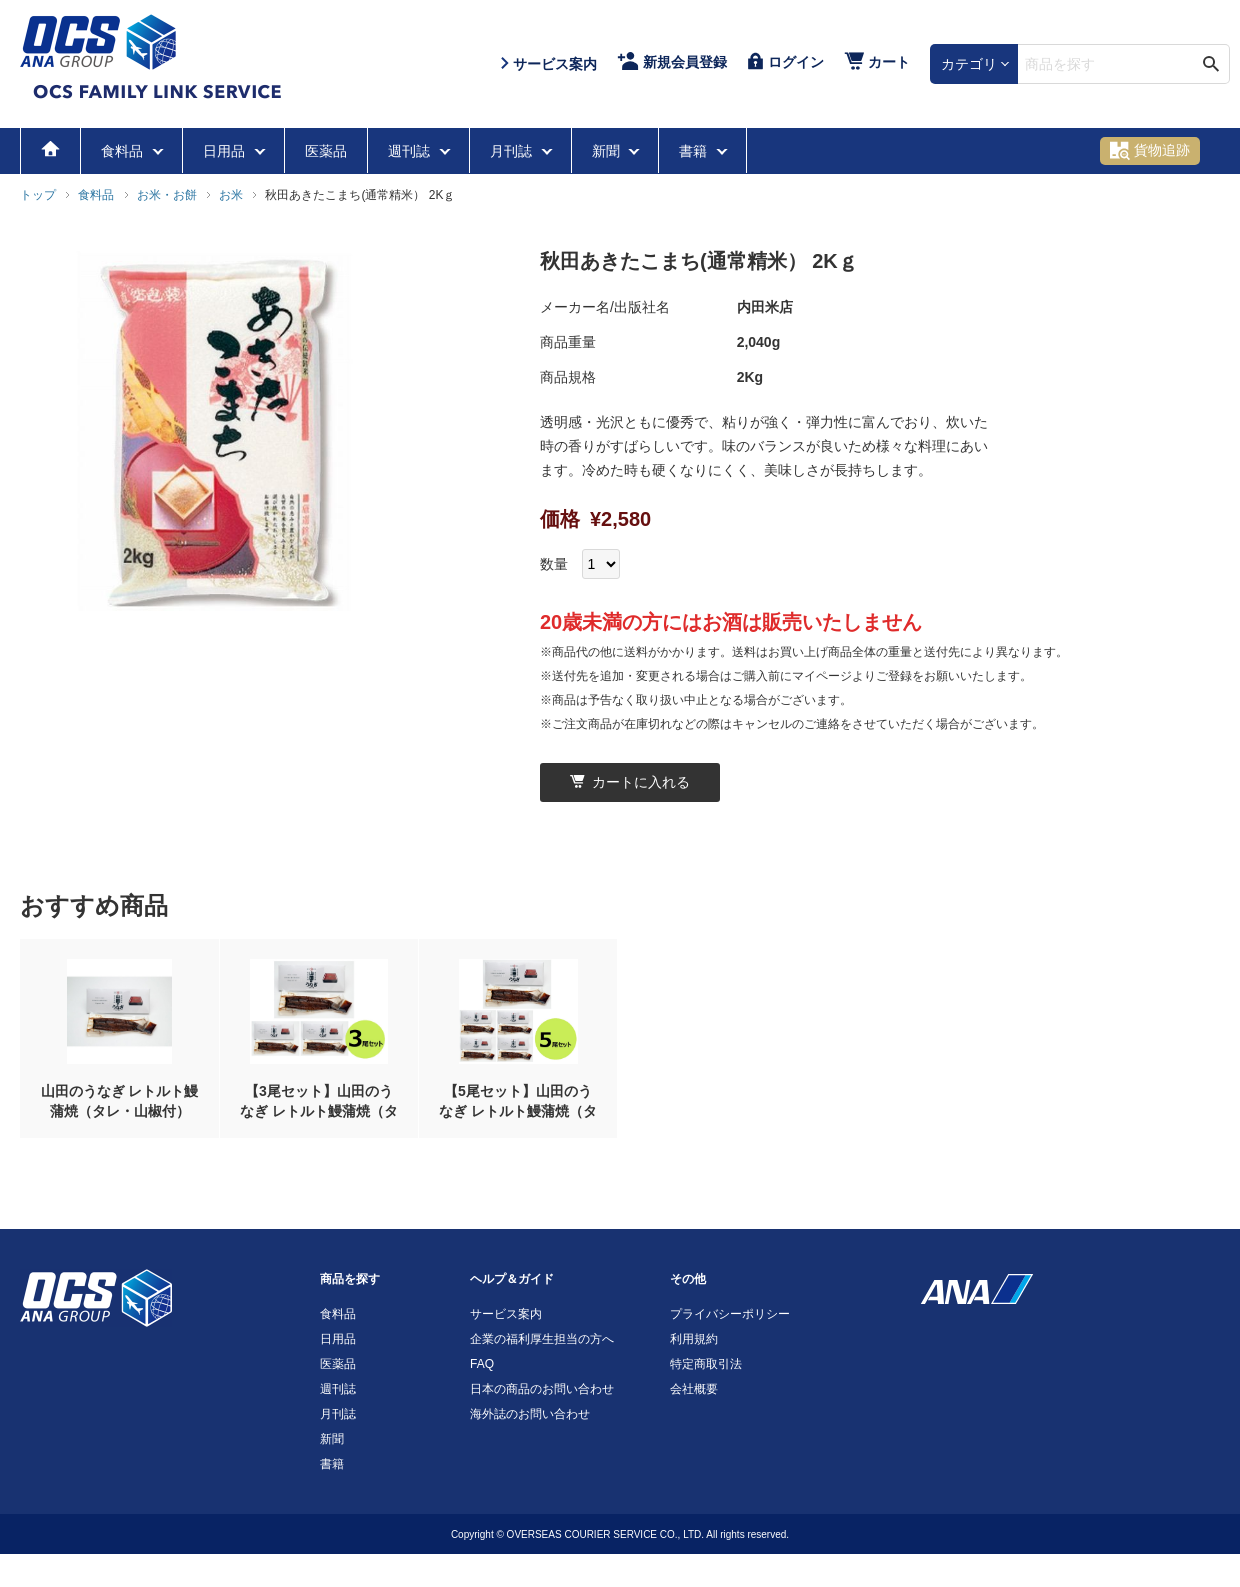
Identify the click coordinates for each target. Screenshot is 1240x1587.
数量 (554, 564)
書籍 (695, 151)
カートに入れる (630, 782)
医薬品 (326, 151)
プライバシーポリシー (730, 1314)
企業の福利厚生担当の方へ (542, 1339)
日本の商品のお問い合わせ (542, 1389)
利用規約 (694, 1339)
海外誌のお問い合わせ (530, 1414)
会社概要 (694, 1389)
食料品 (124, 151)
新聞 (608, 151)
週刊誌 (411, 151)
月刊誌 (513, 151)
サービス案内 (506, 1314)
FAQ (482, 1364)
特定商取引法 (706, 1364)
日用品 (226, 151)
